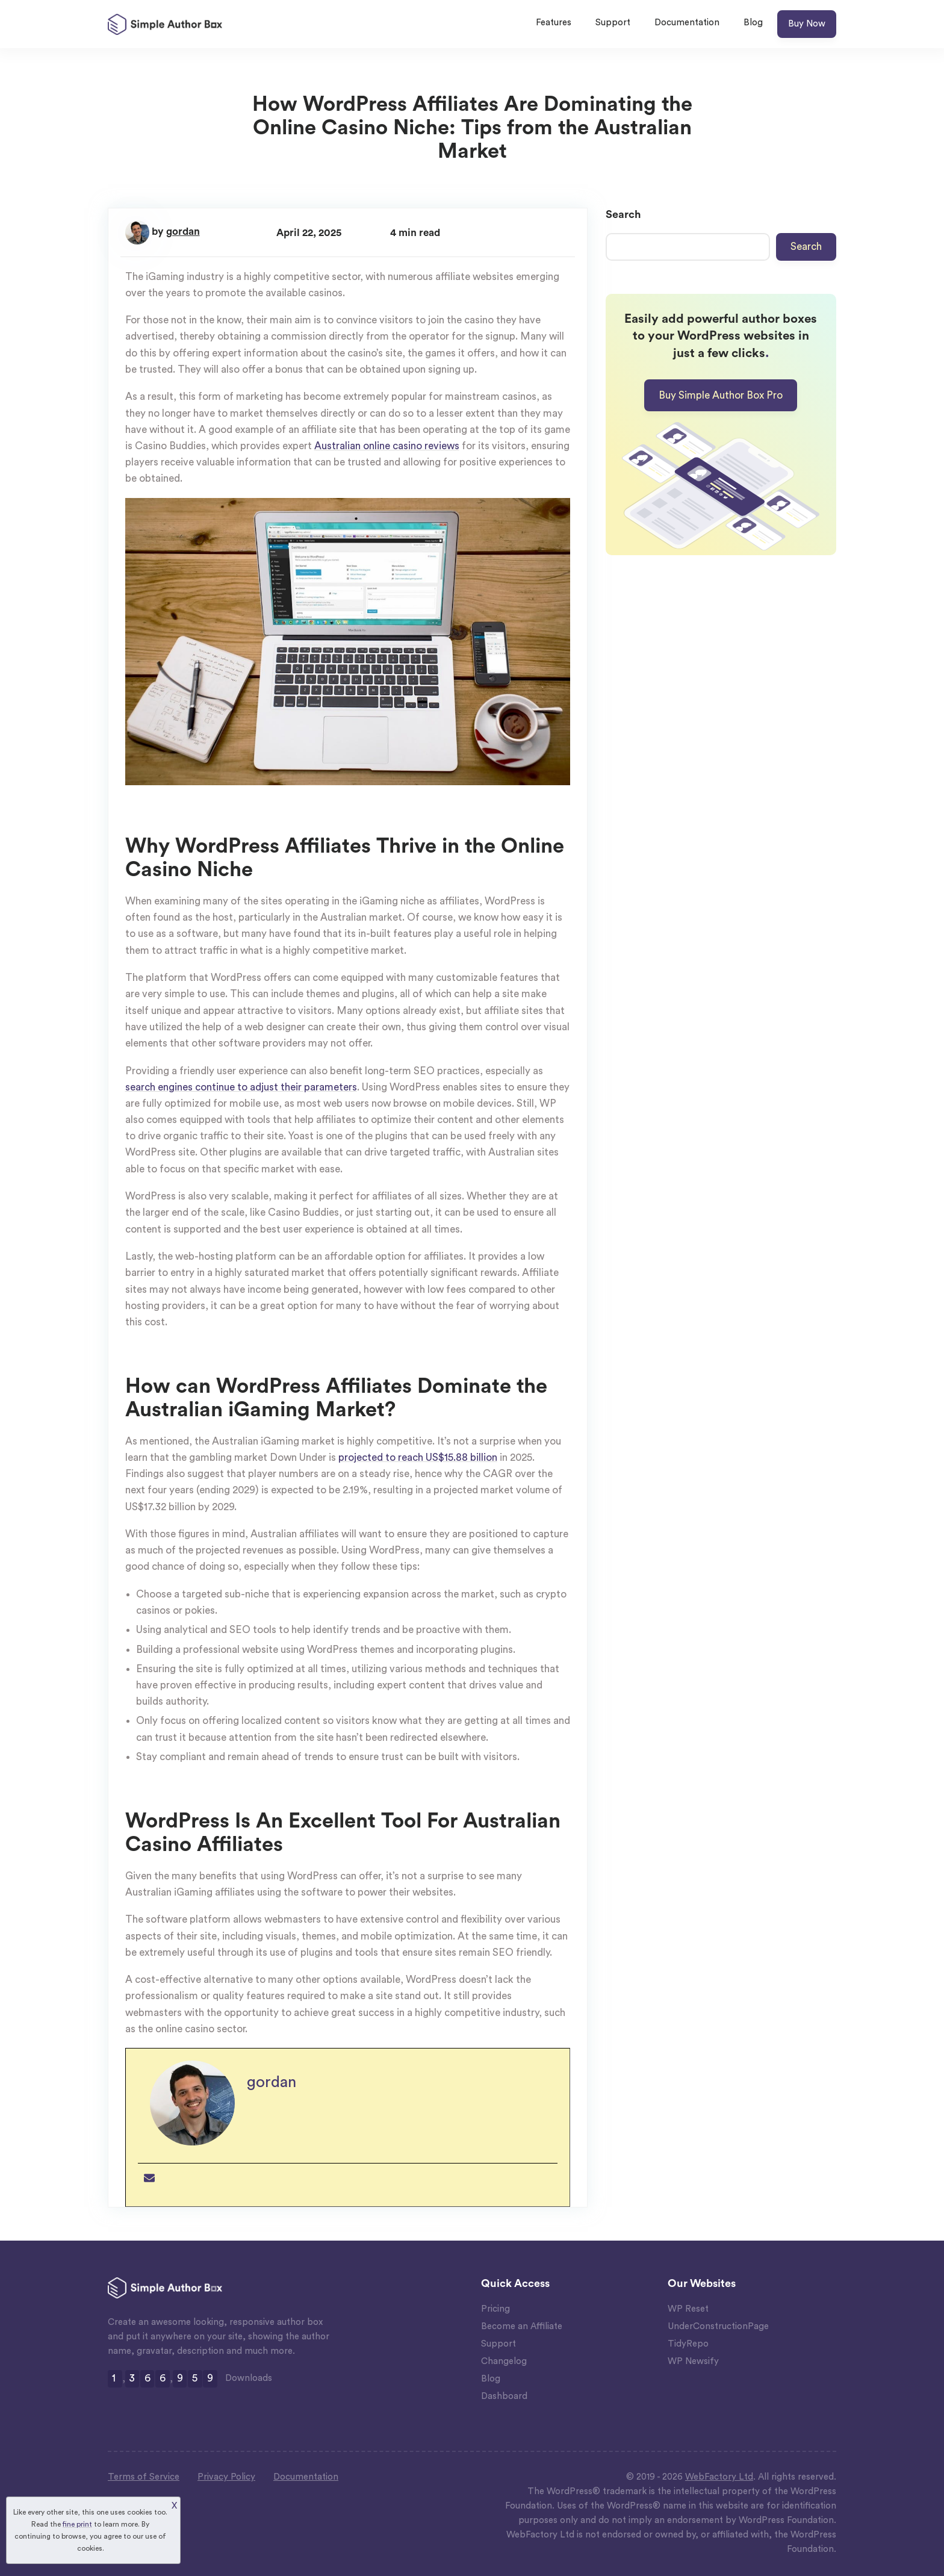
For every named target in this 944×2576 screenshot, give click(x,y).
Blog (753, 22)
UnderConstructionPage (718, 2326)
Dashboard (504, 2396)
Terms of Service (143, 2476)
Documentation (686, 22)
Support (612, 22)
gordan (183, 231)
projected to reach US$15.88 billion (417, 1457)
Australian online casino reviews (386, 446)
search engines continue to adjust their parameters (241, 1087)
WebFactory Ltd (719, 2476)
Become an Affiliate (521, 2326)
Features (553, 22)
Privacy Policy (226, 2476)
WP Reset (688, 2308)
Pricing (495, 2308)
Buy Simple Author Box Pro (721, 395)
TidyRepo (688, 2343)
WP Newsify (693, 2361)
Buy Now (806, 23)
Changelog (504, 2361)
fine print (77, 2524)
